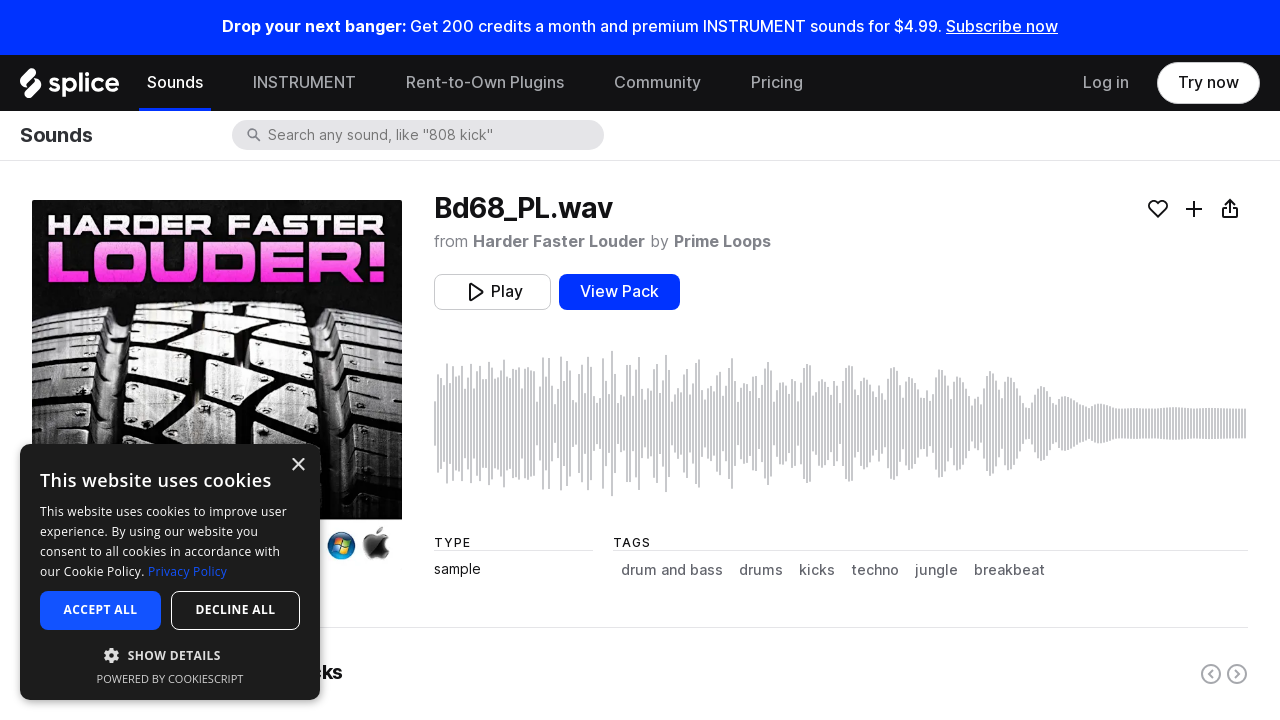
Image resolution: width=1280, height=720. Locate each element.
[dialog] (170, 572)
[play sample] (841, 423)
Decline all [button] (236, 609)
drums (761, 570)
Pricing (777, 82)
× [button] (297, 465)
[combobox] (434, 135)
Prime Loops (722, 241)
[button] (170, 654)
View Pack (619, 291)
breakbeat (1009, 570)
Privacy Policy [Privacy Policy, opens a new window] (187, 571)
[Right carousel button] (1237, 674)
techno (875, 570)
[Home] (69, 88)
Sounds (175, 82)
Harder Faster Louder (559, 241)
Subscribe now (1002, 26)
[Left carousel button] (1211, 674)
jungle (936, 570)
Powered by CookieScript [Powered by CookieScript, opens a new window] (170, 678)
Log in (1106, 82)
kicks (817, 570)
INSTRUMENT (304, 82)
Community (657, 82)
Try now (1208, 82)
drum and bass (672, 570)
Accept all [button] (101, 609)
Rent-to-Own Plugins (485, 82)
